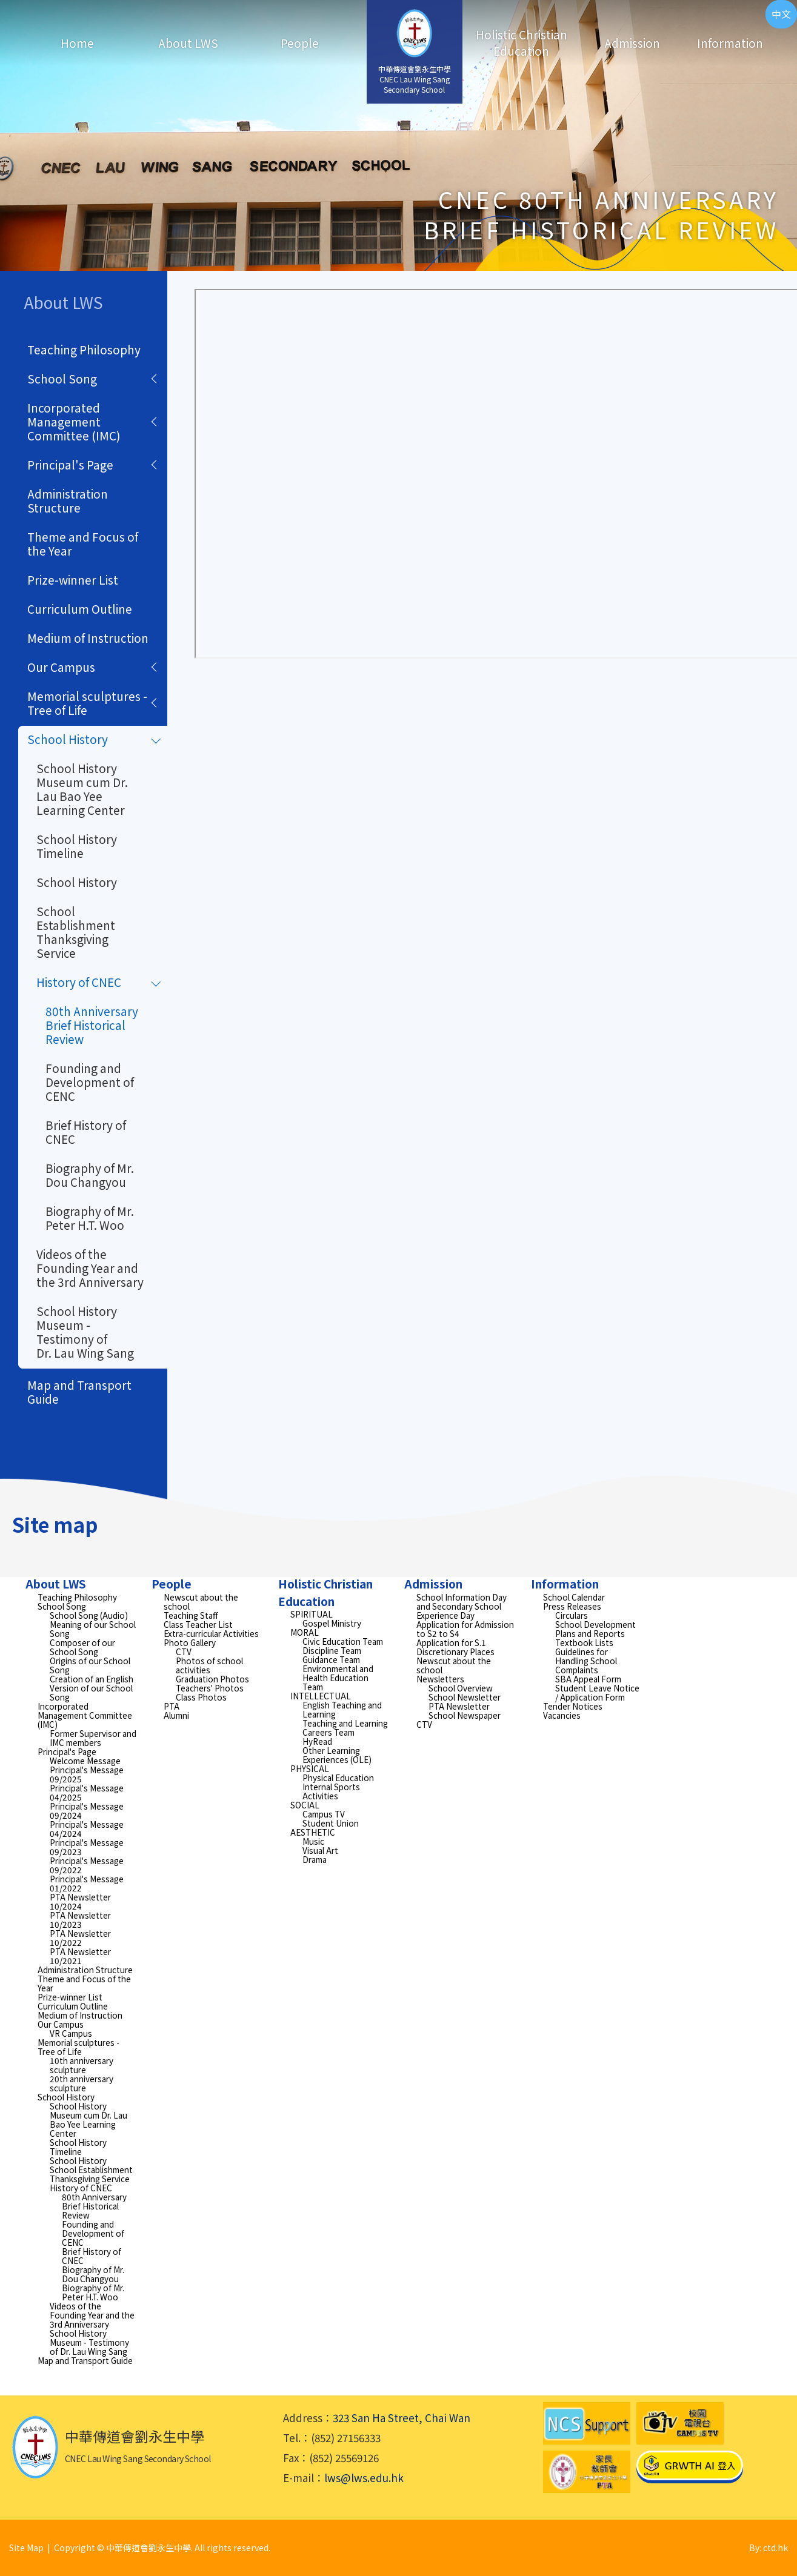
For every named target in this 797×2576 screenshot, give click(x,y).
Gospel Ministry (331, 1623)
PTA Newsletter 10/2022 (80, 1937)
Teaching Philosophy (84, 349)
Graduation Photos (212, 1679)
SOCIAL (304, 1805)
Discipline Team (331, 1650)
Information (730, 43)
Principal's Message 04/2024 (87, 1828)
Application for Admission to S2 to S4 (465, 1628)
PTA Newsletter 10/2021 (80, 1956)
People (300, 43)
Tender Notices (572, 1706)
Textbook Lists (584, 1642)
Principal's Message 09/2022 (87, 1865)
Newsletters (440, 1679)
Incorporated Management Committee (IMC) (74, 421)
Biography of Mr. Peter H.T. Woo (89, 1218)
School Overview (461, 1688)
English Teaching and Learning (342, 1709)
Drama (314, 1859)
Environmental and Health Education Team (337, 1677)
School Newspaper (465, 1715)
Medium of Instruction (87, 637)
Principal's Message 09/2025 (87, 1774)
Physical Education (338, 1777)
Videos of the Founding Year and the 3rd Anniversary (90, 1268)
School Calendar (574, 1597)
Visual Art (320, 1850)
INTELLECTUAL (320, 1696)
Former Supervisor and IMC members (93, 1737)
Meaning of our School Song (93, 1628)
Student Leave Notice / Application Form (597, 1692)
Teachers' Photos (210, 1688)
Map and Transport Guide (79, 1391)
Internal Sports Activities (331, 1791)
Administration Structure (67, 500)
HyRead (317, 1741)
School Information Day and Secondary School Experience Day (461, 1606)
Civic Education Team (342, 1641)
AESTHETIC (312, 1832)
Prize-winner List (72, 579)
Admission (632, 43)
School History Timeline (76, 846)
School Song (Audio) (89, 1615)
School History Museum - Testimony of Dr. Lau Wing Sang (85, 1332)
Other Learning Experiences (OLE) (337, 1754)
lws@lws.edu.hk (364, 2477)
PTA (171, 1706)
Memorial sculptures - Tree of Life (87, 703)
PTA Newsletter (459, 1706)
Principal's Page (70, 464)
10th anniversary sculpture (81, 2065)
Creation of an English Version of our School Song (91, 1688)
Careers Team (328, 1732)
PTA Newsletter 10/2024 (80, 1901)
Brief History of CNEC (85, 1132)
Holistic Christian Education (521, 42)
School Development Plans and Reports (595, 1628)
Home (77, 43)
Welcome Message (85, 1760)
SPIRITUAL (311, 1614)
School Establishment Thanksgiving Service (75, 932)
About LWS (188, 43)
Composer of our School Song (82, 1647)
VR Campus (71, 2033)
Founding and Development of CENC (89, 1082)
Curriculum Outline (79, 608)
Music (313, 1841)
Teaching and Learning (345, 1723)
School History (67, 739)
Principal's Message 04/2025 (87, 1792)
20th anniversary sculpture (81, 2083)
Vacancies (562, 1715)
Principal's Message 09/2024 (87, 1810)
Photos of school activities (209, 1665)
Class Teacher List (198, 1624)
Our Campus (61, 667)
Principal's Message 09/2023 (87, 1846)
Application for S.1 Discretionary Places (455, 1647)
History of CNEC (78, 982)
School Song (62, 378)
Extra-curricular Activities (211, 1633)
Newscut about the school (201, 1601)
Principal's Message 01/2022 (87, 1883)
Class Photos (201, 1697)
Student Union (330, 1823)
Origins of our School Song (90, 1665)
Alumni (176, 1715)
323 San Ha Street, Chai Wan (401, 2417)
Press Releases (572, 1606)
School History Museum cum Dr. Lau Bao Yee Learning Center (82, 789)
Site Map (26, 2547)
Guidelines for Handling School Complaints (586, 1660)
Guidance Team (331, 1659)
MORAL (304, 1632)
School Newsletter (465, 1697)
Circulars (571, 1615)
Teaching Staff (191, 1615)
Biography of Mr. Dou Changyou (89, 1175)
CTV (184, 1651)
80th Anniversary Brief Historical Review (91, 1025)
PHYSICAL (309, 1768)
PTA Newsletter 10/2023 (80, 1919)
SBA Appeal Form (588, 1679)
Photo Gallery (190, 1642)
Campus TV (323, 1814)
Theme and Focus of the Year (82, 543)
